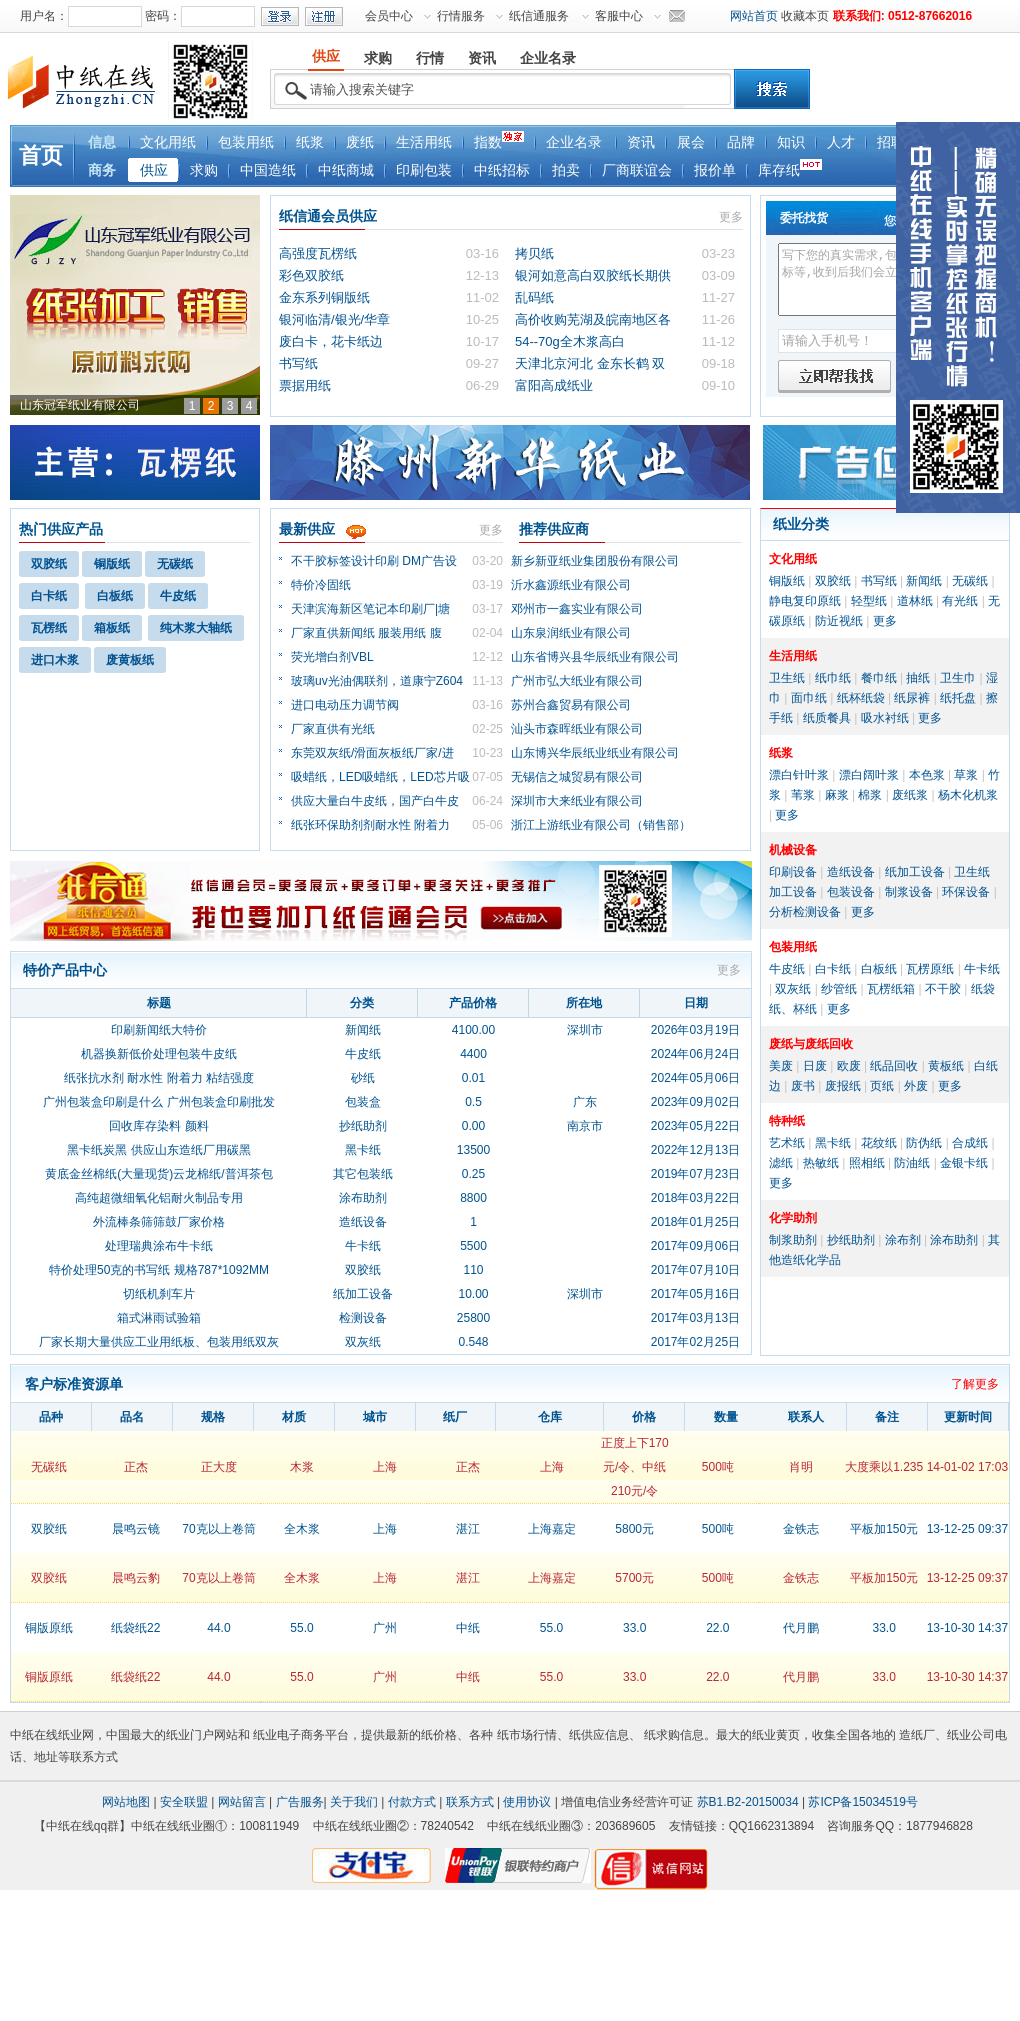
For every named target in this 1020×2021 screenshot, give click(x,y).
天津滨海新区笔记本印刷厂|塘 (370, 609)
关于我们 (354, 1802)
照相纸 (867, 1163)
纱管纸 (839, 989)
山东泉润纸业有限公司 (571, 633)
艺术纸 (787, 1143)
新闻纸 (924, 581)
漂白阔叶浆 (869, 775)
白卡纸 (49, 596)
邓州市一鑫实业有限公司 (577, 609)
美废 (781, 1066)
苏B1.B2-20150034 (748, 1802)
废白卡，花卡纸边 (331, 341)
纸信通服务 (539, 16)
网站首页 (754, 16)
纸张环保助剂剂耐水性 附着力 (370, 825)
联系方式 (470, 1802)
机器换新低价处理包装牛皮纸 (159, 1054)
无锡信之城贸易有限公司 (577, 777)
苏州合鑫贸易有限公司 (571, 705)
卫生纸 (787, 678)
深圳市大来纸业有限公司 (577, 801)
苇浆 (803, 795)
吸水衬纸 (885, 718)
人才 (841, 142)
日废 (815, 1066)
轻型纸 (869, 601)
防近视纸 (839, 621)
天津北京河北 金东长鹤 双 (590, 363)
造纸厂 (917, 1735)
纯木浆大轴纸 (196, 628)
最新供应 (307, 529)
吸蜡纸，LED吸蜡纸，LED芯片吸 (380, 777)
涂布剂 (903, 1240)
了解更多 (975, 1384)
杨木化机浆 (968, 795)
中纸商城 (346, 170)
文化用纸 (168, 142)
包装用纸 (246, 142)
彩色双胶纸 (311, 275)
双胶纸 (49, 564)
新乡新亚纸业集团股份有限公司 (595, 561)
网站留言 (242, 1802)
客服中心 (619, 16)
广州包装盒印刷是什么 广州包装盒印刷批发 (158, 1102)
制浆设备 (909, 892)
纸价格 (439, 1735)
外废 (916, 1086)
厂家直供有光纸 (333, 729)
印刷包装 (424, 170)
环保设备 (966, 892)
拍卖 (566, 170)
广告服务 (300, 1802)
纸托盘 (958, 698)
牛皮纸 (178, 596)
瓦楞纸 (49, 628)
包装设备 (851, 892)
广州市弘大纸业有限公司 (577, 681)
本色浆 (927, 775)
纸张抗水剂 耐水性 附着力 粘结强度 (159, 1078)
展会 (691, 142)
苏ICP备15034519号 (862, 1802)
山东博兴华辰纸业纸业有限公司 (595, 753)
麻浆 (837, 795)
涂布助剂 (954, 1240)
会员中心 (389, 16)
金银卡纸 (964, 1163)
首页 (41, 155)
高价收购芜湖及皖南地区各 (593, 319)
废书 (803, 1086)
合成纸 (970, 1143)
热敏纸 (821, 1163)
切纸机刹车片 (159, 1294)
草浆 (966, 775)
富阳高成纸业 (554, 385)
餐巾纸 (879, 678)
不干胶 (943, 989)
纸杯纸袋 (861, 698)
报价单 (715, 170)
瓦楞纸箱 (891, 989)
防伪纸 (924, 1143)
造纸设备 (851, 872)
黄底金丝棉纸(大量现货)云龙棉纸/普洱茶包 (158, 1174)
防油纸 (912, 1163)
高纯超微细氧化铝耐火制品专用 (159, 1198)
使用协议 (527, 1802)
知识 (791, 142)
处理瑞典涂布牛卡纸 (159, 1246)
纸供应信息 (599, 1735)
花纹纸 (879, 1143)
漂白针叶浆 (799, 775)
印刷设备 (793, 872)
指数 (499, 140)
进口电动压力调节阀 (345, 705)
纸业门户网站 (202, 1735)
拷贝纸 (534, 253)
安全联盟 (184, 1802)
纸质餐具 (827, 718)
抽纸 (918, 678)
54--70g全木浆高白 (570, 341)
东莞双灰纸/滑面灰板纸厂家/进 (372, 753)
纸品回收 (894, 1066)
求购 (204, 170)
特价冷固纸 (321, 585)
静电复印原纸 (805, 601)
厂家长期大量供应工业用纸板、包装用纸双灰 (159, 1342)
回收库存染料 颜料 (158, 1126)
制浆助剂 (793, 1240)
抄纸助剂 (851, 1240)
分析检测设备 (805, 912)
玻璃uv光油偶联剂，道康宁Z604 (377, 681)
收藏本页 (805, 16)
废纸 (360, 142)
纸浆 (310, 142)
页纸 (882, 1086)
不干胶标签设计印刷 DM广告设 (374, 561)
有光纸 (960, 601)
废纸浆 (910, 795)
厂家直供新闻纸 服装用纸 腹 (366, 633)
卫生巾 (958, 678)
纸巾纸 (833, 678)
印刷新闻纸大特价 (159, 1030)
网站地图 (126, 1802)
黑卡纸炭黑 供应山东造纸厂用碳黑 (158, 1150)
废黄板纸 (130, 660)
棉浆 (870, 795)
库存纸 (790, 168)
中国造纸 (268, 170)
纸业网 (76, 1735)
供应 (154, 170)
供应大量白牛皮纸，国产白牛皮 (375, 801)
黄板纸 (946, 1066)
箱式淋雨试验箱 (159, 1318)
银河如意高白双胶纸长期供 (593, 275)
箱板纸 (112, 628)
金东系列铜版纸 (324, 297)
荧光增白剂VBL (332, 657)
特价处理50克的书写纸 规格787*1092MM (159, 1270)
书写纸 (298, 363)
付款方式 (412, 1802)
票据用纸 (305, 385)
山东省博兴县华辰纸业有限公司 (595, 657)
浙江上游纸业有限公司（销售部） (601, 825)
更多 (731, 217)
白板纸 (115, 596)
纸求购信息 (674, 1735)
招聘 (891, 142)
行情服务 (461, 16)
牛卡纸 (982, 969)
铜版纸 (112, 564)
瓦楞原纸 (930, 969)
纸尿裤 (912, 698)
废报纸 (843, 1086)
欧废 (849, 1066)
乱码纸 (534, 297)
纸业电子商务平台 (301, 1735)
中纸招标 (502, 170)
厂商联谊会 (637, 170)
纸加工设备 (915, 872)
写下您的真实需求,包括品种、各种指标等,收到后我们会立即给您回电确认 (886, 279)
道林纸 (915, 601)
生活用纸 (424, 142)
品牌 (741, 142)
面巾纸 (809, 698)
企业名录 (574, 142)
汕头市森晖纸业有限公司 (577, 729)
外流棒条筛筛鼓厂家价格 (159, 1222)
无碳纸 (175, 564)
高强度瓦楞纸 (318, 253)
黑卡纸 (833, 1143)
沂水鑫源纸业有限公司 (571, 585)
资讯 (641, 142)
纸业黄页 (776, 1735)
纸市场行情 (527, 1735)
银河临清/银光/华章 (334, 319)
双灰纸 (793, 989)
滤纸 (781, 1163)
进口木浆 (55, 660)
